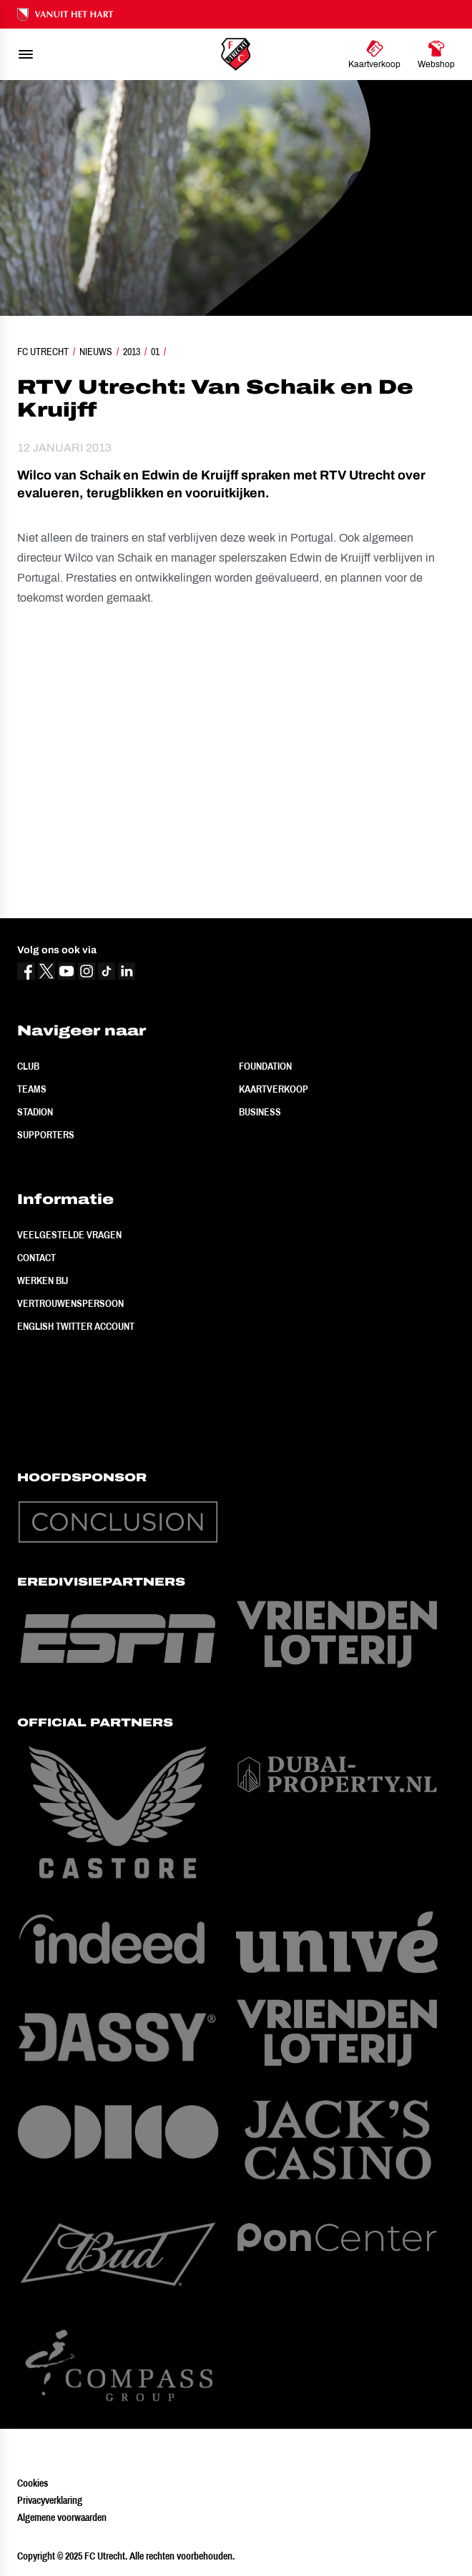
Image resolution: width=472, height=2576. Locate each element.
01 (155, 351)
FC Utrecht (43, 351)
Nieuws (95, 351)
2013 (131, 351)
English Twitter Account (75, 1326)
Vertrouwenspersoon (70, 1303)
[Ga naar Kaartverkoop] (374, 54)
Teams (31, 1089)
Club (28, 1066)
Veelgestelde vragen (69, 1234)
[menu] (25, 54)
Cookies (32, 2483)
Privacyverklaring (49, 2500)
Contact (36, 1257)
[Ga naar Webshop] (436, 54)
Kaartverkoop (273, 1089)
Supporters (45, 1134)
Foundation (265, 1066)
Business (260, 1111)
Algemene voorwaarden (62, 2517)
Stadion (35, 1111)
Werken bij (42, 1280)
